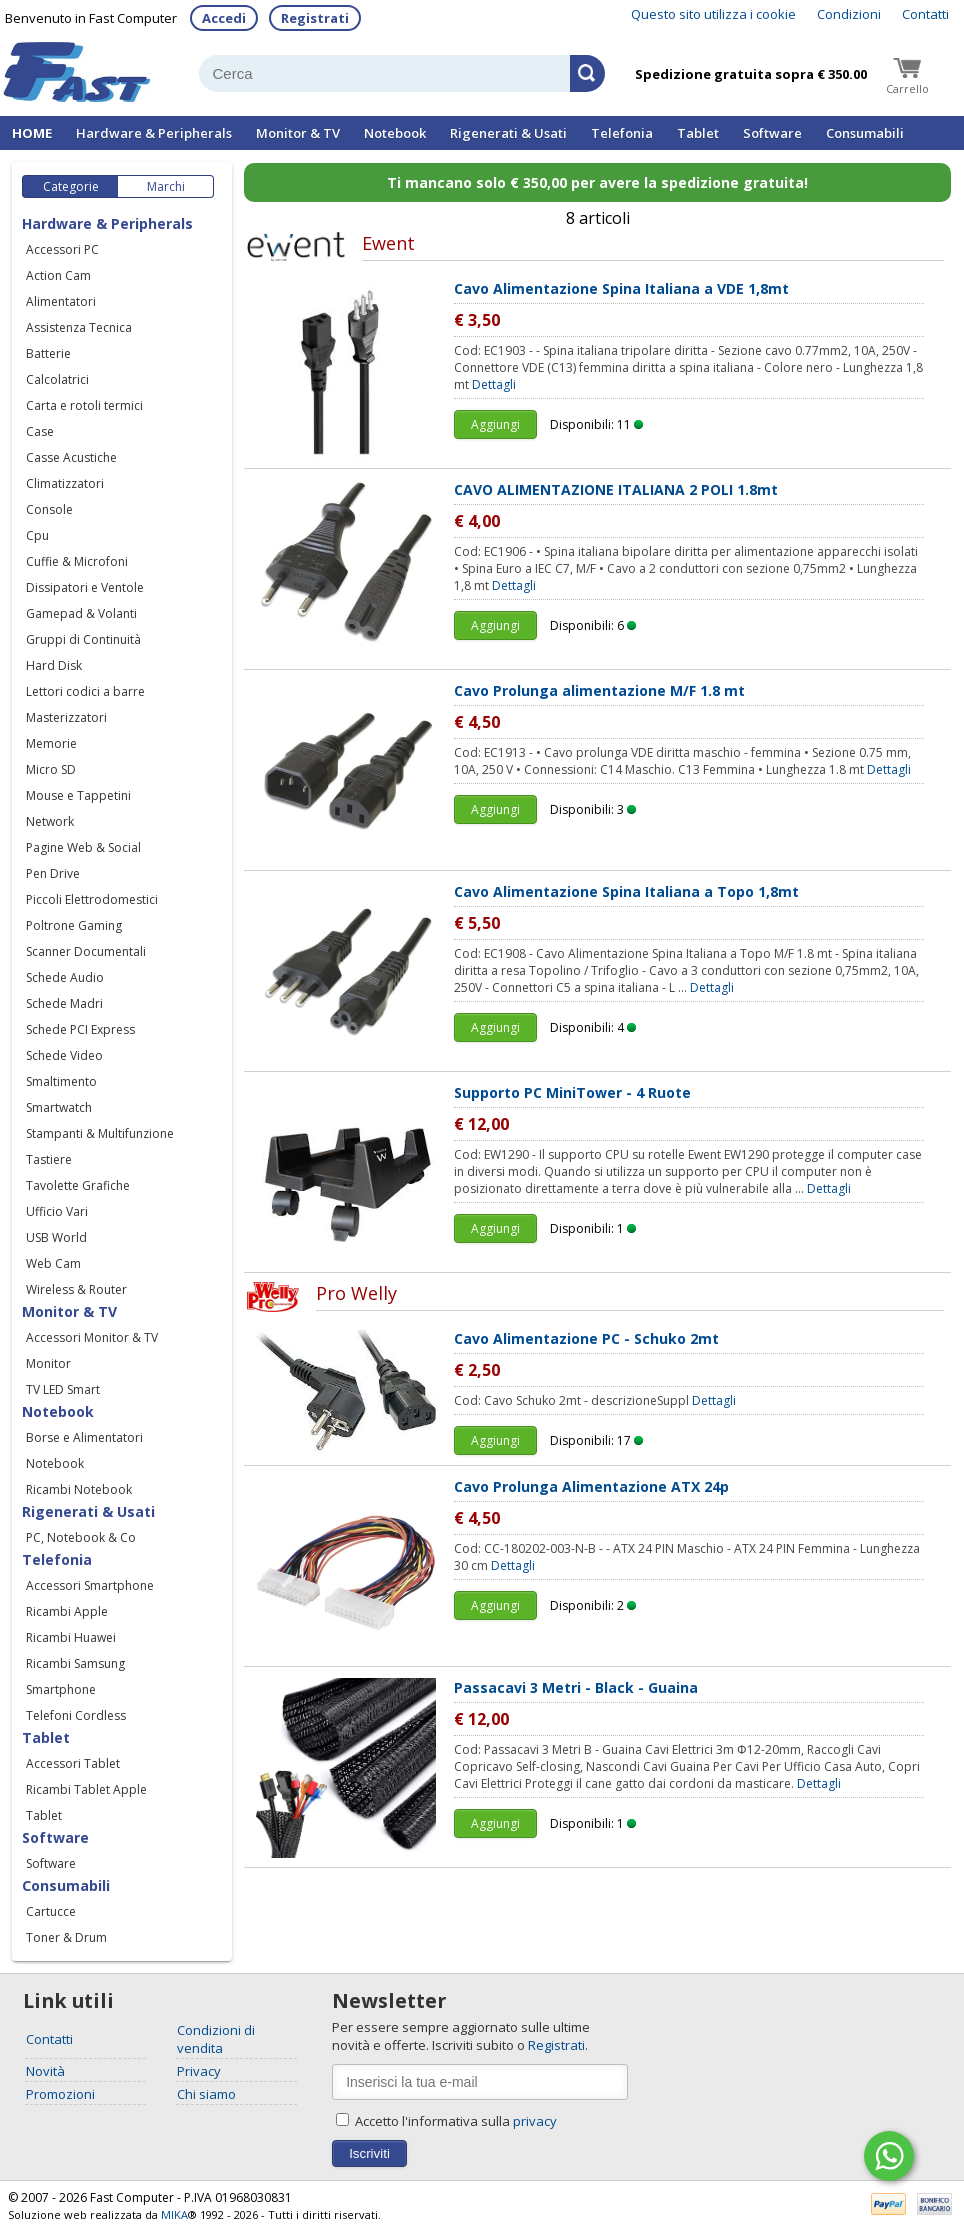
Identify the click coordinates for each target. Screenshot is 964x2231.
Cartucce (51, 1911)
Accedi (224, 18)
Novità (45, 2071)
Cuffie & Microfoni (77, 561)
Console (49, 509)
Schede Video (64, 1055)
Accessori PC (62, 249)
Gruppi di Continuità (83, 639)
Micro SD (51, 769)
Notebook (395, 133)
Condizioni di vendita (216, 2039)
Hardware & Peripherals (154, 133)
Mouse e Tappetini (78, 795)
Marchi (166, 186)
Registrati (315, 18)
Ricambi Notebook (79, 1489)
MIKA (174, 2214)
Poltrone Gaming (74, 925)
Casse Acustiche (71, 457)
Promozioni (60, 2094)
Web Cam (53, 1263)
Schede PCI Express (80, 1029)
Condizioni (849, 14)
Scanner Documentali (86, 951)
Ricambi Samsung (75, 1663)
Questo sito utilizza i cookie (713, 14)
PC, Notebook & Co (81, 1537)
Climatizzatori (65, 483)
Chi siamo (206, 2094)
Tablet (698, 133)
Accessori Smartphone (90, 1585)
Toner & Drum (66, 1937)
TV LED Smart (63, 1389)
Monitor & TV (298, 133)
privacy (535, 2121)
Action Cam (58, 275)
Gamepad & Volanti (81, 613)
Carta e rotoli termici (84, 405)
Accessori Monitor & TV (92, 1337)
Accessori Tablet (73, 1763)
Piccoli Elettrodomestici (92, 899)
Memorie (51, 743)
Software (772, 133)
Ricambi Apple (67, 1611)
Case (40, 431)
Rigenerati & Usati (508, 133)
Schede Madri (64, 1003)
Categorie (71, 186)
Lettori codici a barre (85, 691)
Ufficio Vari (57, 1211)
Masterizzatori (66, 717)
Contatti (925, 14)
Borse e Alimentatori (84, 1437)
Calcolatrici (57, 379)
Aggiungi (495, 424)
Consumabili (865, 133)
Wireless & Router (76, 1289)
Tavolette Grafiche (78, 1185)
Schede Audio (65, 977)
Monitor (48, 1363)
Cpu (37, 535)
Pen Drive (53, 873)
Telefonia (622, 133)
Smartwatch (59, 1107)
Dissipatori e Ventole (85, 587)
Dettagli (494, 384)
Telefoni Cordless (76, 1715)
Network (50, 821)
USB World (56, 1237)
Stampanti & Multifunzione (100, 1133)
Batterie (48, 353)
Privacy (199, 2071)
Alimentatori (61, 301)
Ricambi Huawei (71, 1637)
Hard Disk (54, 665)
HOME (32, 133)
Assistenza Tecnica (79, 327)
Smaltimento (61, 1081)
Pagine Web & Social (83, 847)
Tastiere (49, 1159)
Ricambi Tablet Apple (86, 1789)
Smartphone (61, 1689)
